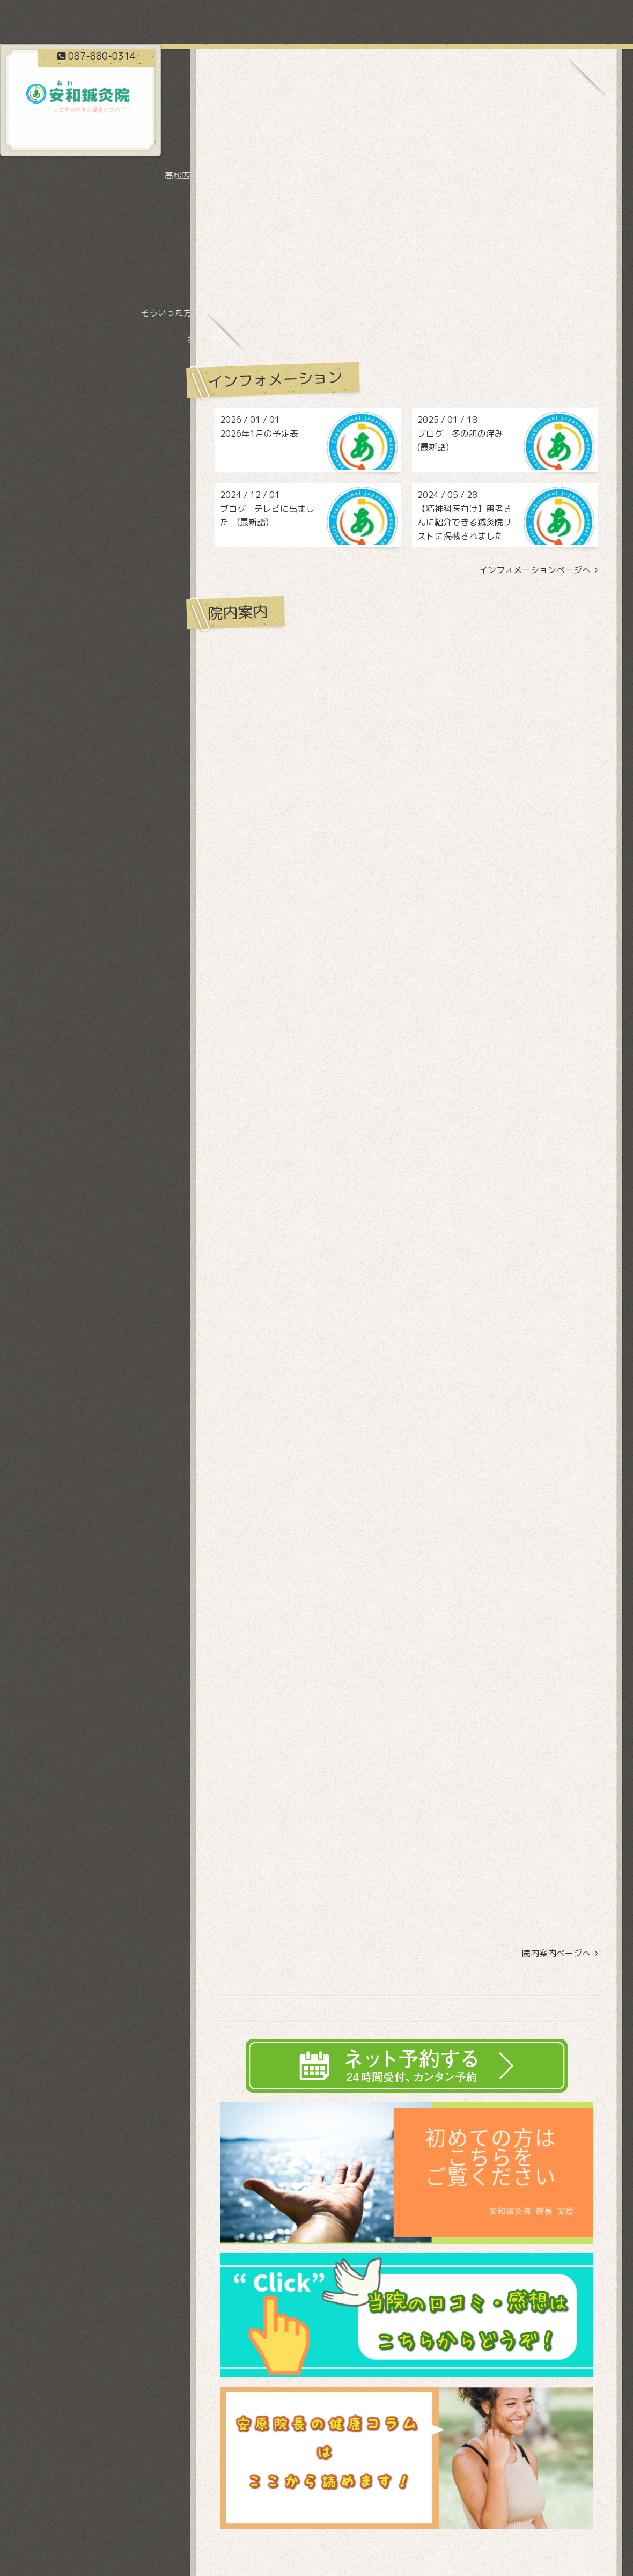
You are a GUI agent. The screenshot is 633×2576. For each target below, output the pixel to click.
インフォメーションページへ (538, 570)
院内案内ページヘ (560, 1953)
